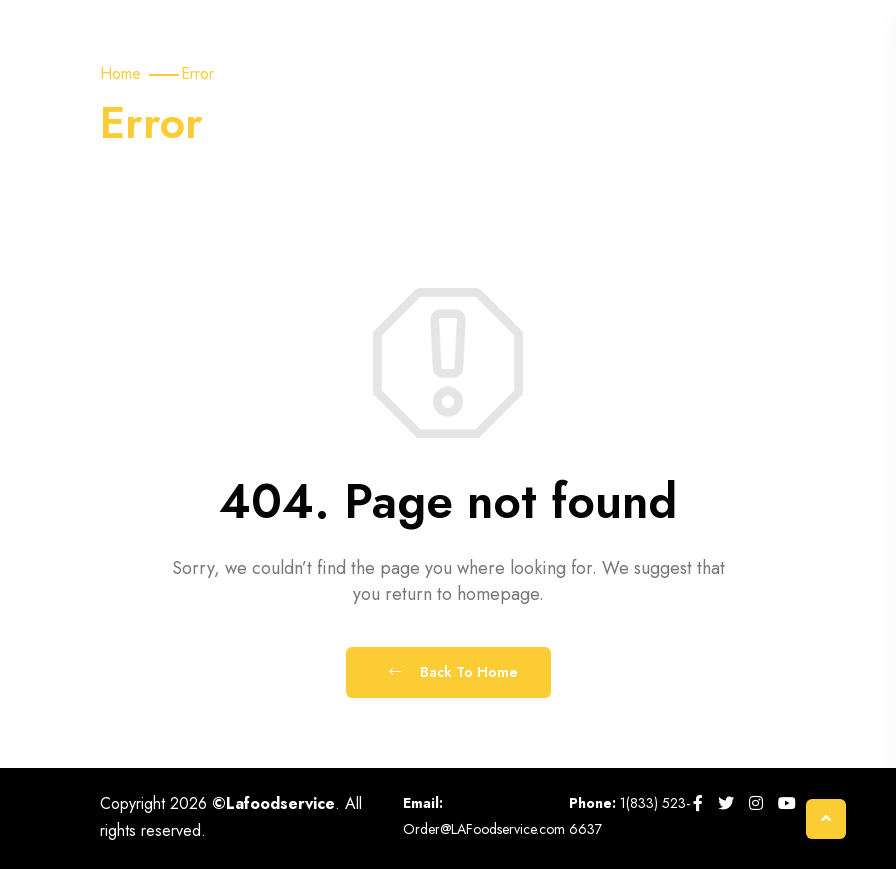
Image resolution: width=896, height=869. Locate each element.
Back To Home (453, 672)
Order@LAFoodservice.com (484, 829)
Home (120, 73)
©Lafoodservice (273, 803)
